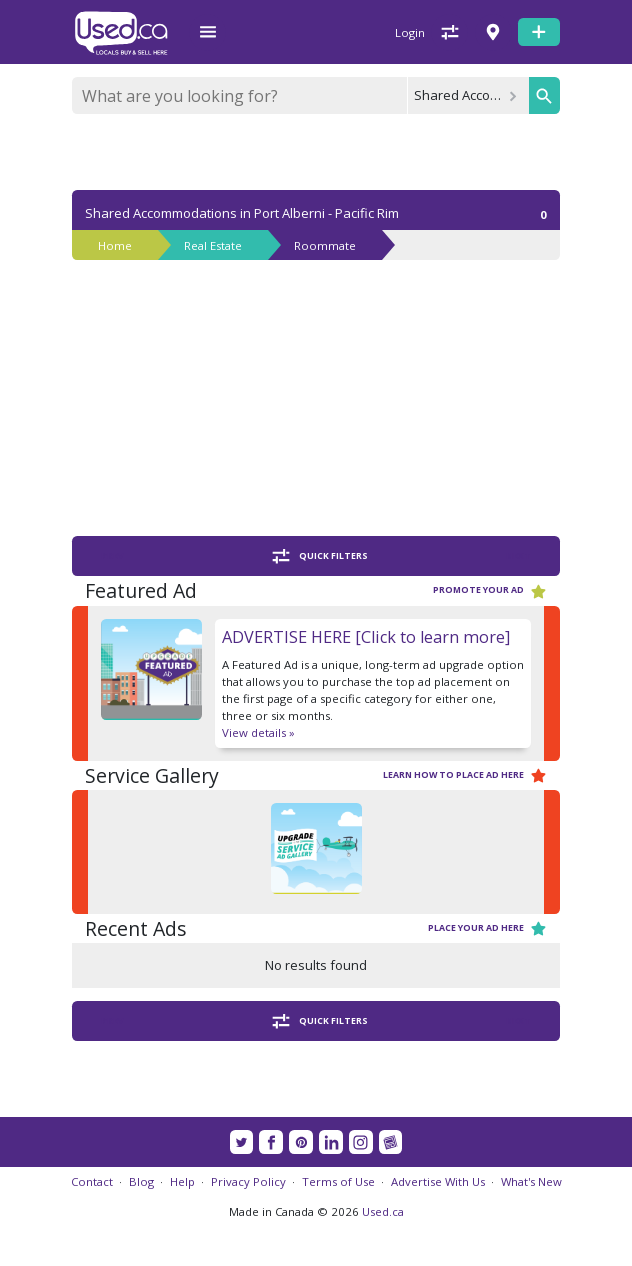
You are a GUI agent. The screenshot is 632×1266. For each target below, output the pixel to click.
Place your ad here (487, 928)
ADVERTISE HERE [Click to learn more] (366, 637)
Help (182, 1181)
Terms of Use (338, 1181)
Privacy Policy (248, 1181)
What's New (531, 1181)
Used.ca (383, 1211)
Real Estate (213, 245)
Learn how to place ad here (465, 775)
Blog (141, 1181)
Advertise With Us (438, 1181)
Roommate (325, 245)
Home (115, 245)
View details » (258, 732)
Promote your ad (490, 591)
